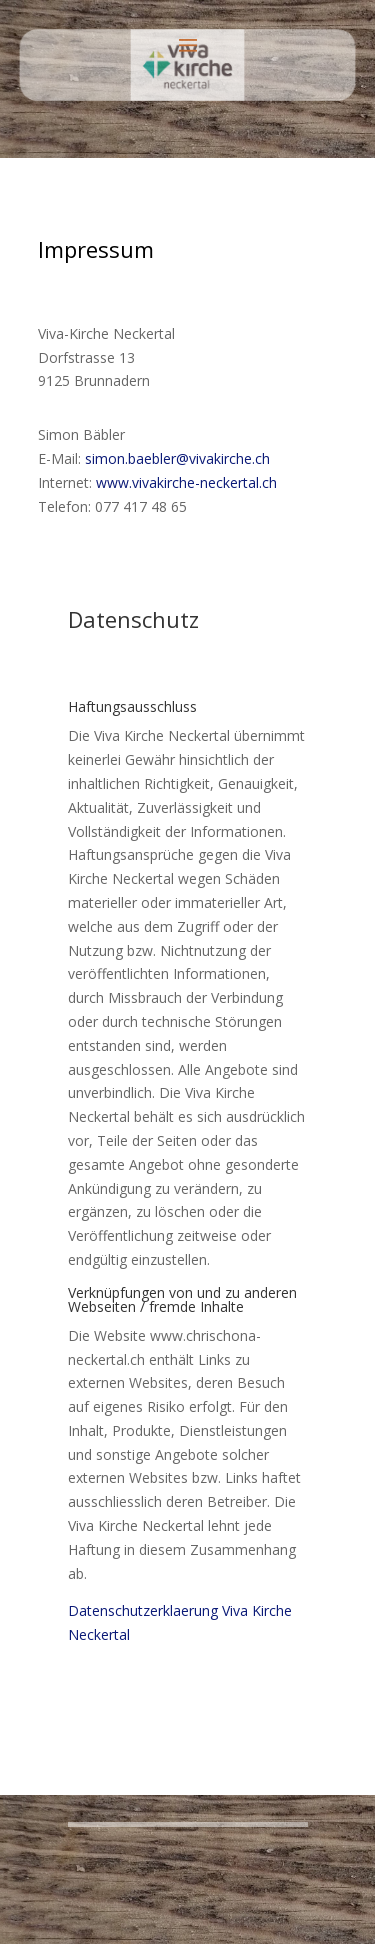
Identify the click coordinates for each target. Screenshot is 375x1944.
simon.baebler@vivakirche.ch (177, 458)
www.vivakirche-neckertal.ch (186, 482)
